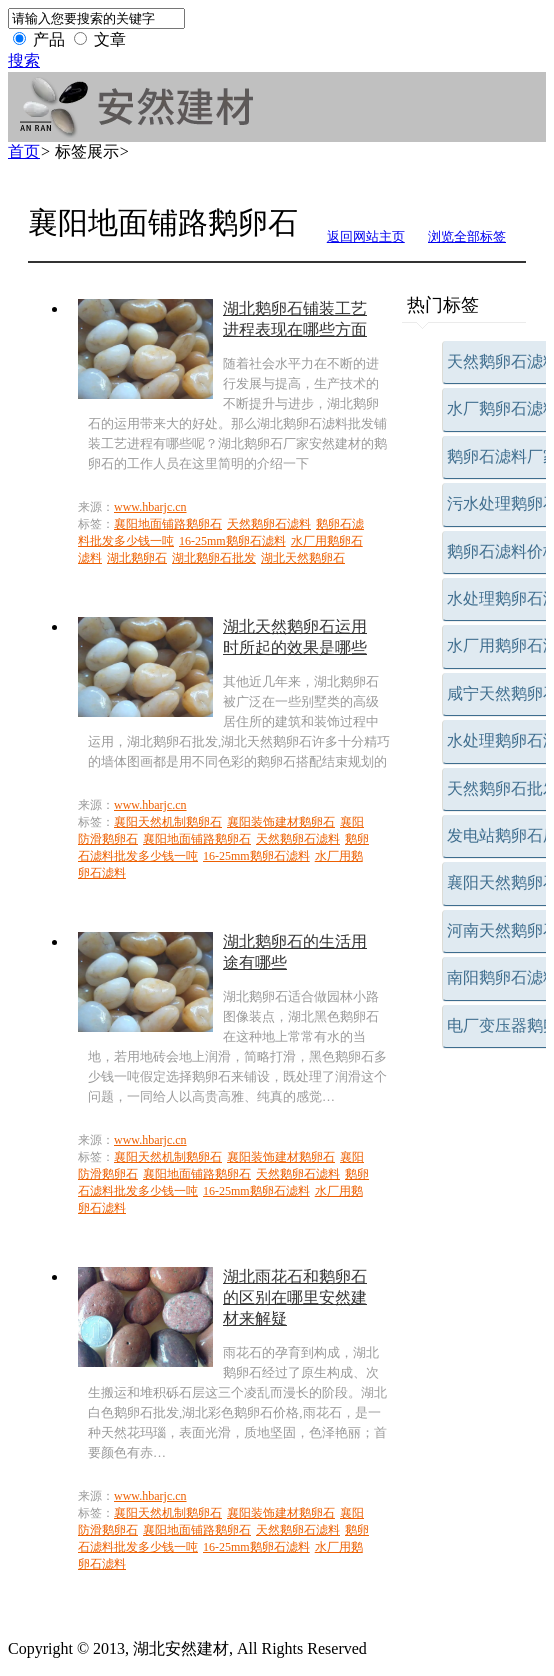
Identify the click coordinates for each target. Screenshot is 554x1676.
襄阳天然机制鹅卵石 (168, 822)
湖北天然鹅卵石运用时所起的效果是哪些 (295, 637)
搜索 (24, 60)
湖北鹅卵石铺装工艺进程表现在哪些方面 (295, 319)
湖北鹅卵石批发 (214, 558)
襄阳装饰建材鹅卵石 (281, 822)
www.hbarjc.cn (150, 507)
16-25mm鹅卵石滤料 (232, 541)
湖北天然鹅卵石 (303, 558)
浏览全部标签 (467, 236)
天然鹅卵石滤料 (269, 524)
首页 (24, 151)
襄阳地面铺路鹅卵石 (168, 524)
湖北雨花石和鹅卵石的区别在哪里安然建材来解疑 (295, 1297)
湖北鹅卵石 (137, 558)
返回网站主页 (366, 236)
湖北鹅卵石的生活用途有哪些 (295, 952)
